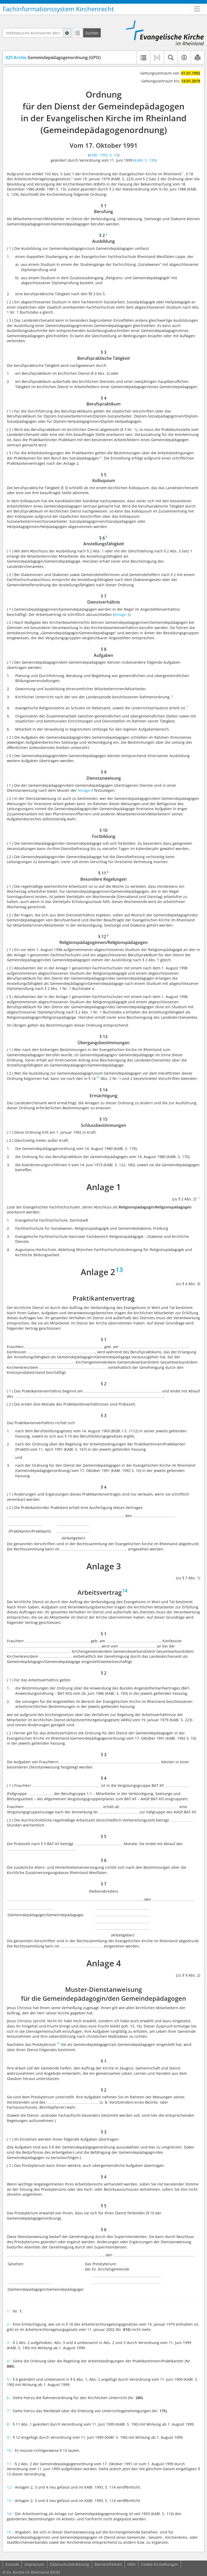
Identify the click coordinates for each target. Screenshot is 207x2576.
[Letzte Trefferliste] (77, 33)
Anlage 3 (121, 614)
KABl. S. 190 (144, 160)
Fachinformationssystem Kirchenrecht (58, 9)
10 (10, 2450)
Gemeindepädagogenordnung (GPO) (53, 57)
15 (10, 2532)
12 (10, 2487)
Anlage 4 (85, 790)
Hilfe (131, 2564)
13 (10, 2500)
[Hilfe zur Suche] (67, 33)
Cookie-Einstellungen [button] (159, 2564)
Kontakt (12, 2564)
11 (10, 2463)
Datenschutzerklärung (69, 2564)
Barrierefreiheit (108, 2564)
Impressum (34, 2564)
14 (10, 2513)
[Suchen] (92, 33)
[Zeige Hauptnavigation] (197, 9)
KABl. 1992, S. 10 (103, 154)
